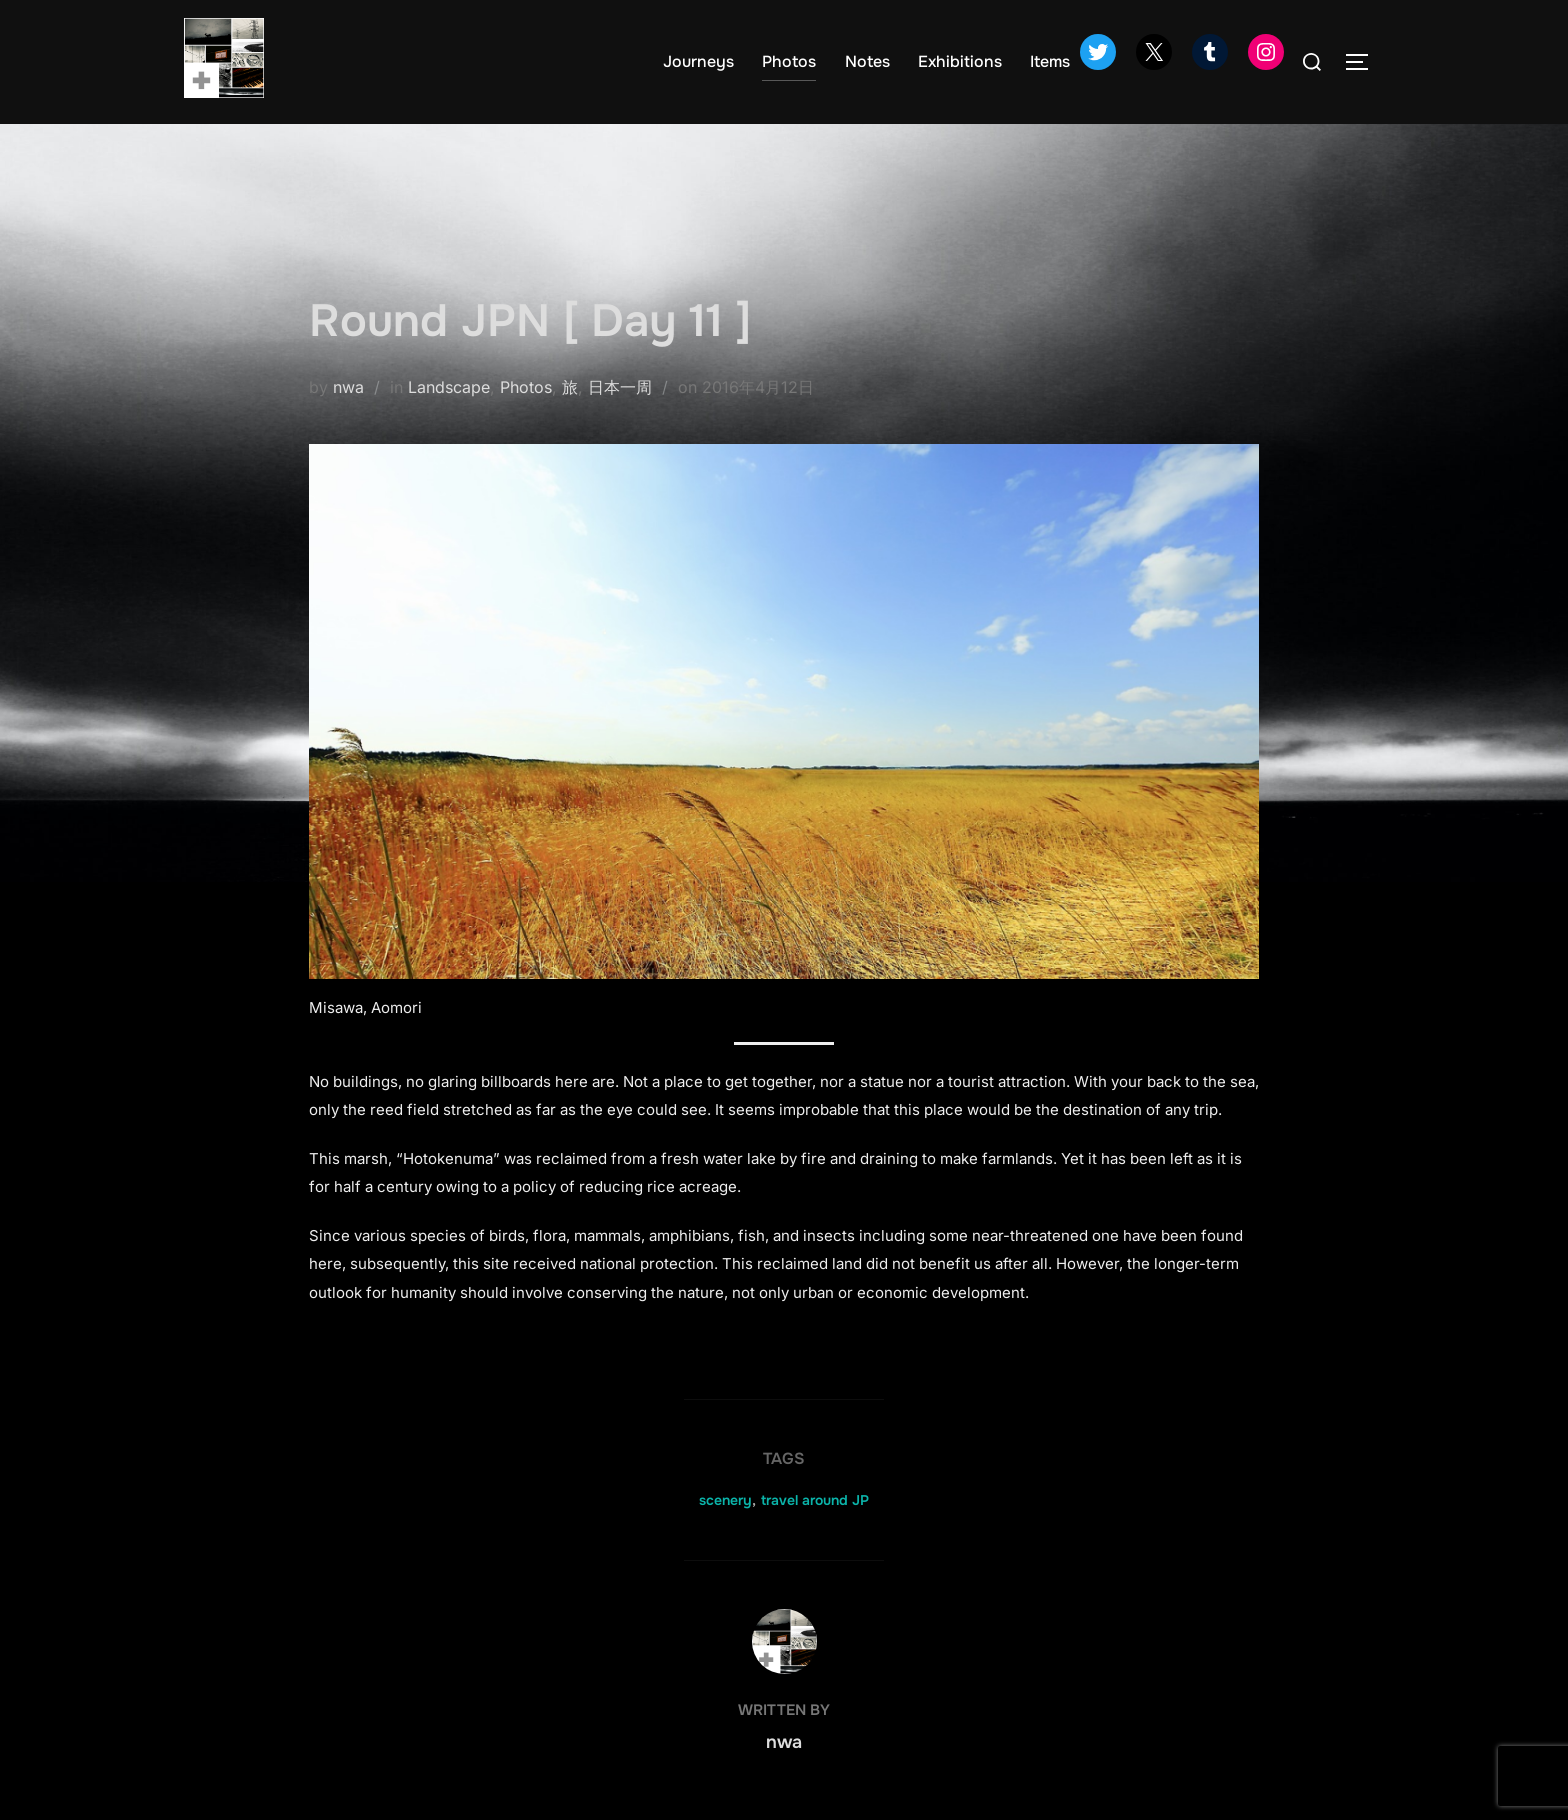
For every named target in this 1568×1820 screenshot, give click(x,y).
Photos (789, 61)
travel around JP (815, 1500)
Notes (867, 61)
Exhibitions (960, 61)
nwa (348, 387)
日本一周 (620, 387)
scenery (725, 1500)
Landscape (449, 387)
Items (1050, 61)
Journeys (698, 61)
